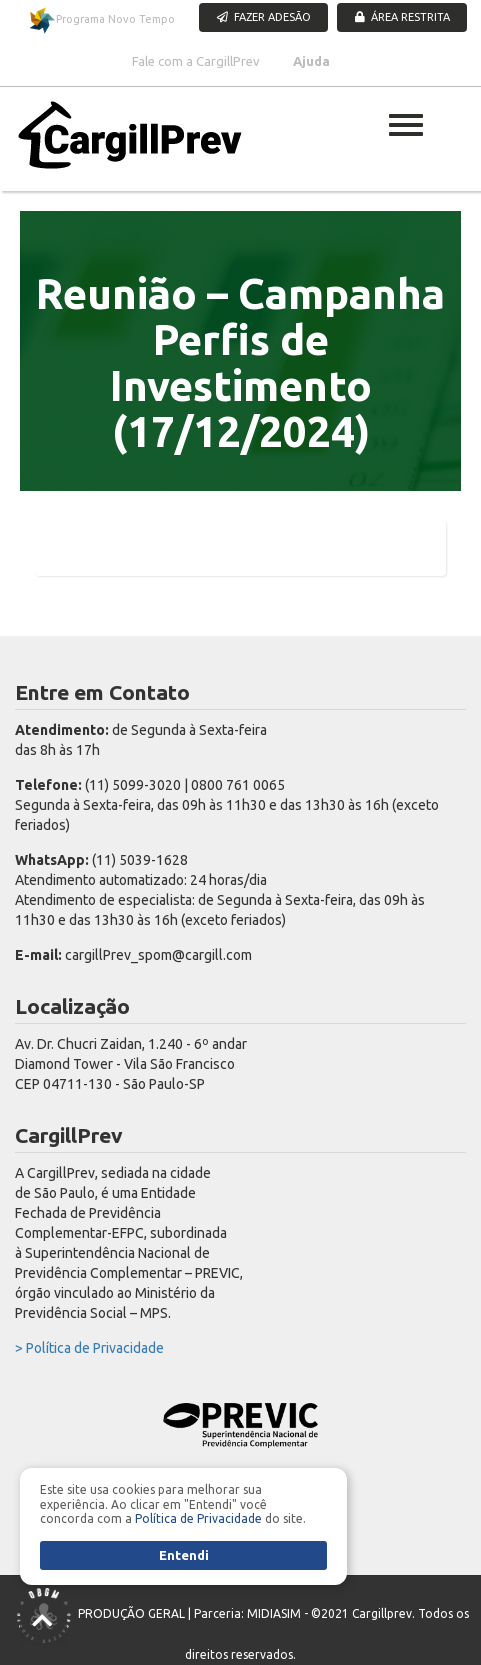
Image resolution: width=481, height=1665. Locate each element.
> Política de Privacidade (89, 1348)
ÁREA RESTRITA (402, 17)
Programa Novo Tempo (101, 20)
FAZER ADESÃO (264, 17)
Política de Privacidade (198, 1518)
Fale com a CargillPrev (196, 61)
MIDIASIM (274, 1613)
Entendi (184, 1555)
